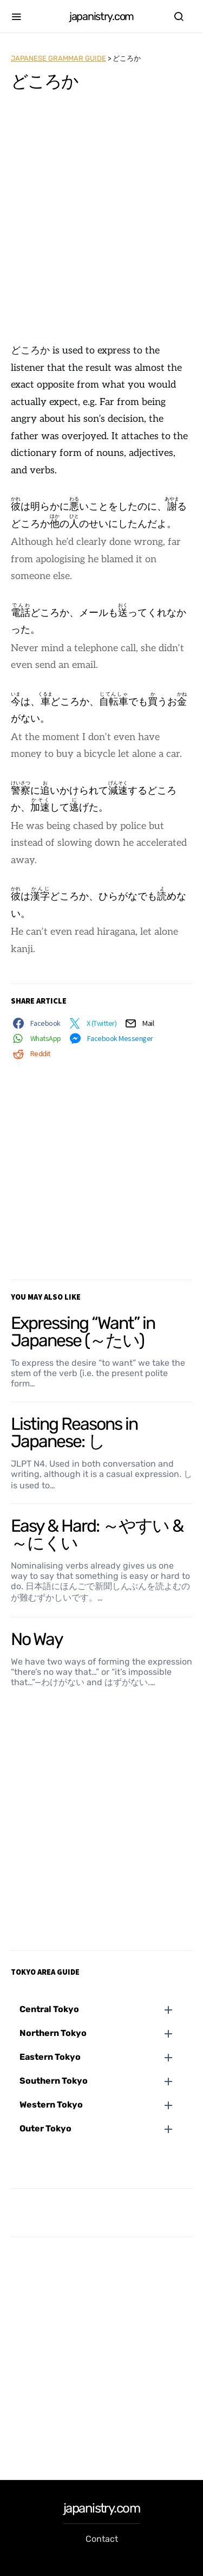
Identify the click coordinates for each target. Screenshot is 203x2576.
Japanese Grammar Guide (58, 58)
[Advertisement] (101, 223)
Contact (102, 2539)
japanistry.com (101, 16)
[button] (105, 2009)
